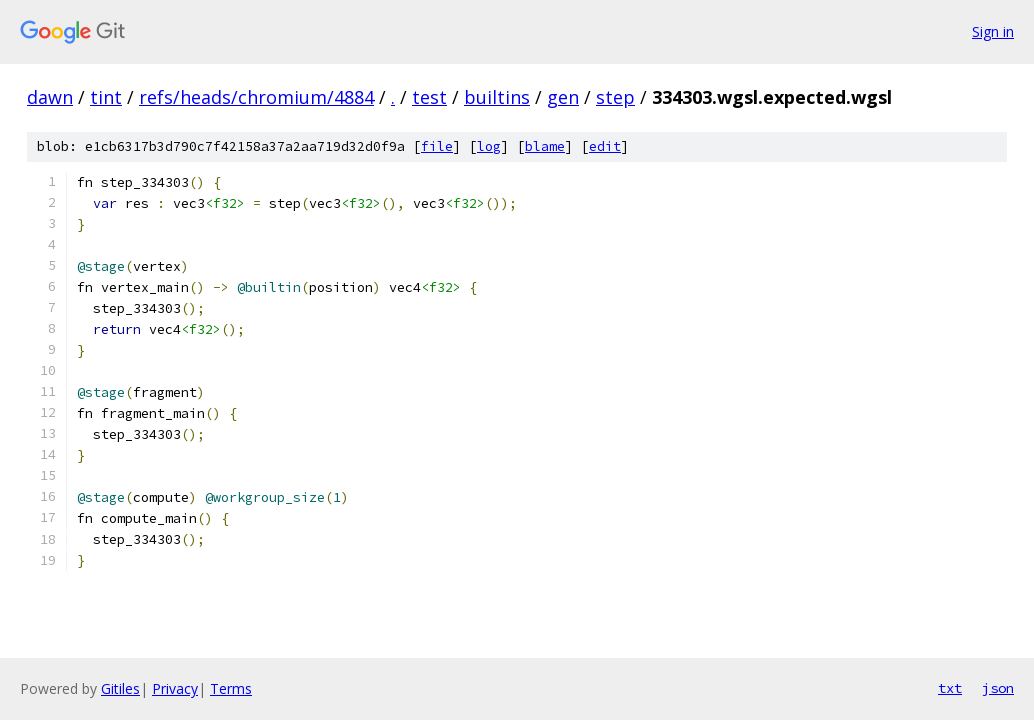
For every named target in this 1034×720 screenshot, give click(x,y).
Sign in (993, 31)
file (437, 146)
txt (950, 688)
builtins (497, 97)
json (998, 688)
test (429, 97)
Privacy (175, 688)
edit (605, 146)
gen (563, 97)
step (615, 97)
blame (545, 146)
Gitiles (120, 688)
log (489, 146)
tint (106, 97)
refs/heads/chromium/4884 (256, 97)
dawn (50, 97)
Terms (231, 688)
